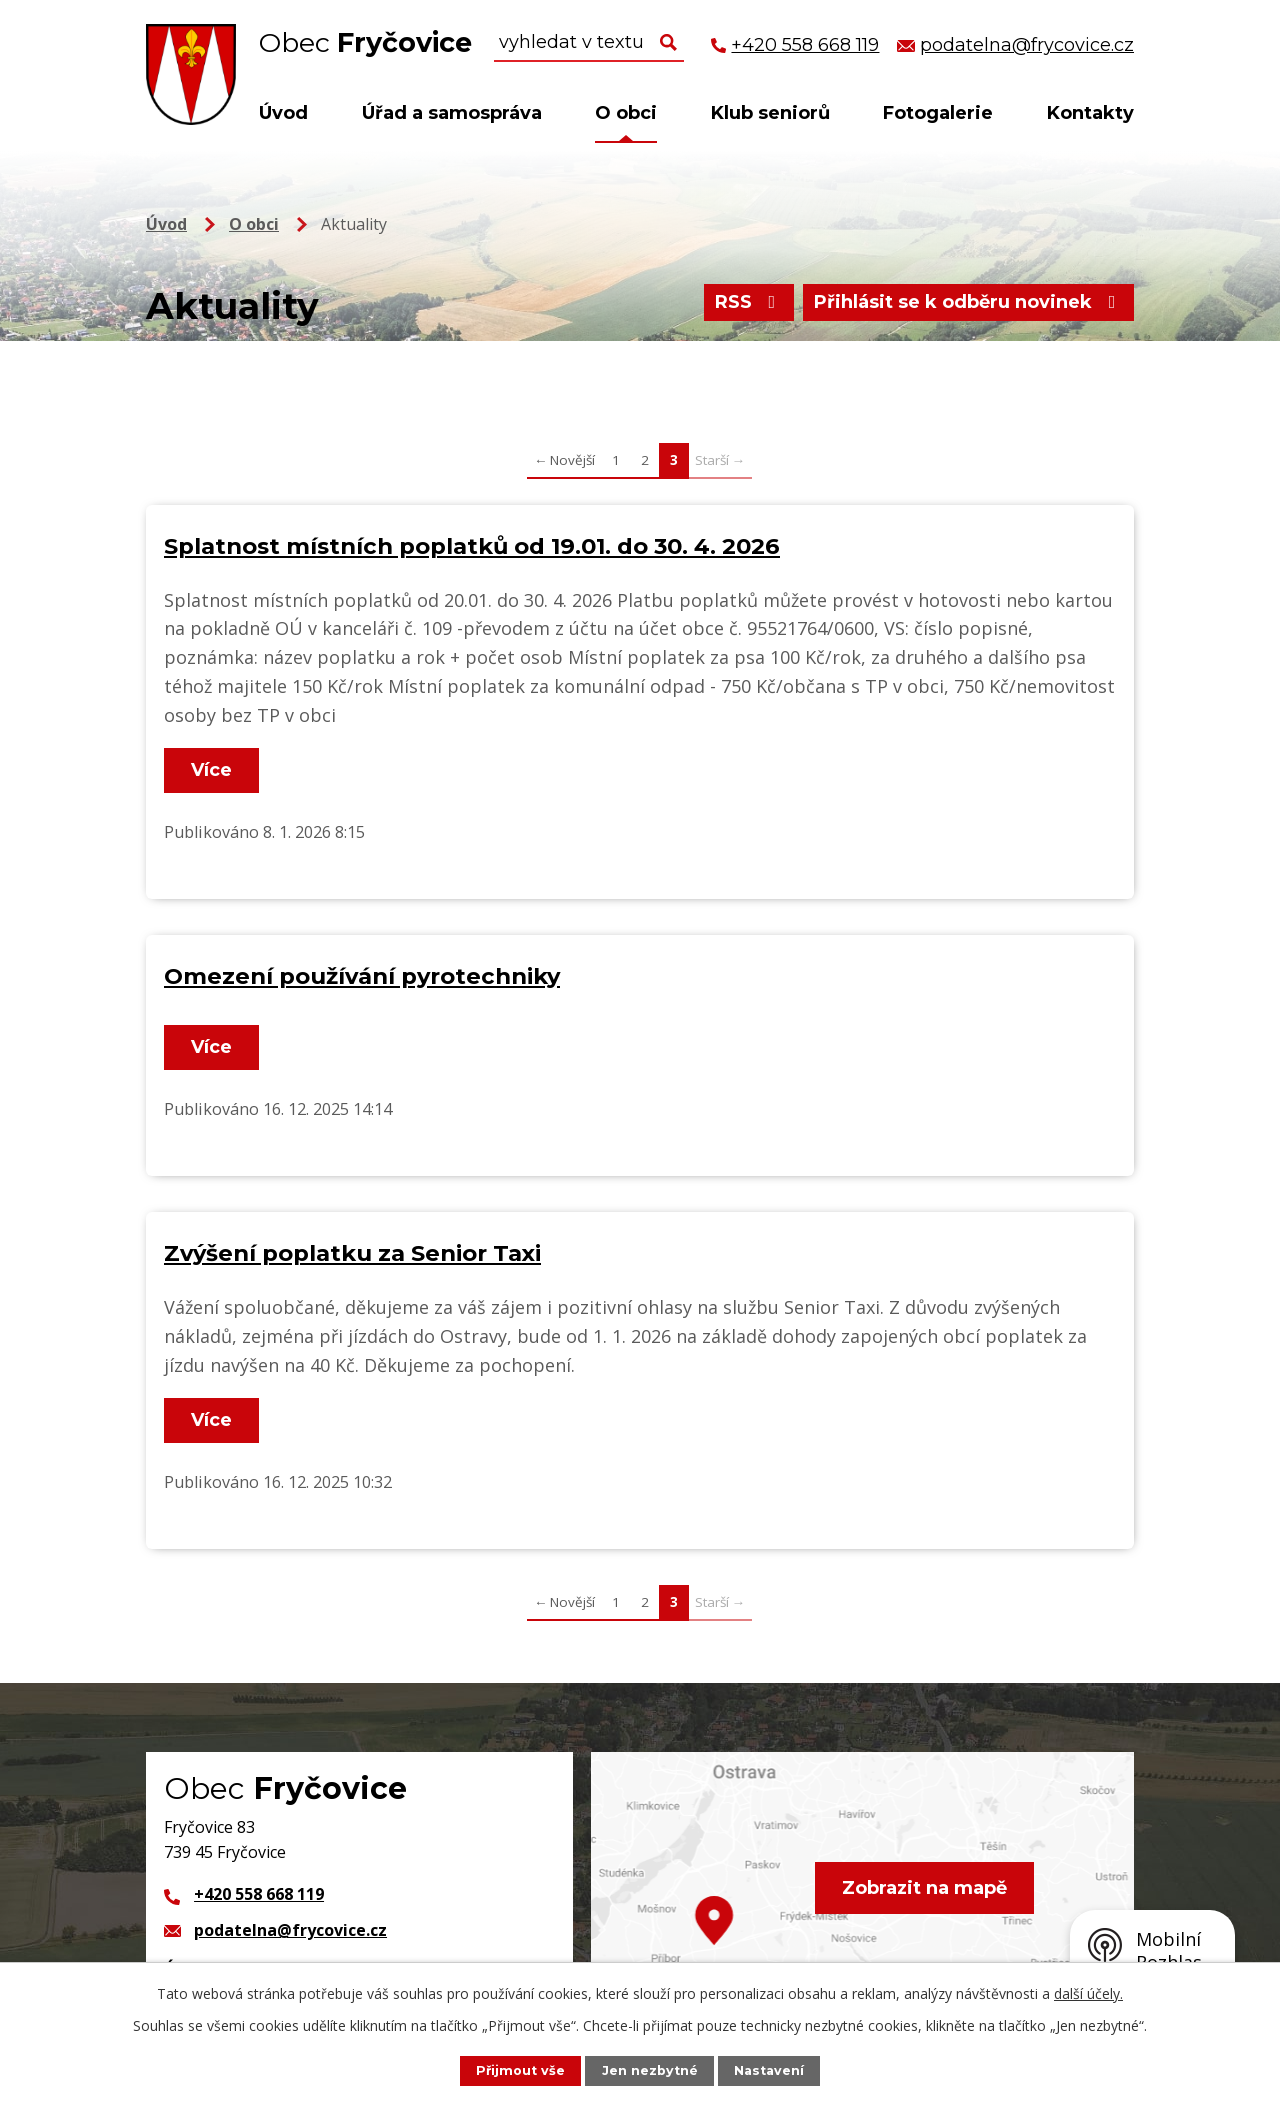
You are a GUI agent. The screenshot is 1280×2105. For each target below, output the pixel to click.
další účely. (1088, 1993)
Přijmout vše (520, 2070)
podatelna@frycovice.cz (290, 1930)
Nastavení (769, 2070)
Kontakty (1090, 113)
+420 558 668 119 (259, 1894)
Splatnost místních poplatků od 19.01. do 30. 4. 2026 (472, 546)
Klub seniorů (770, 113)
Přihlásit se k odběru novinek (969, 302)
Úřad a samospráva (452, 113)
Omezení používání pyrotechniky (362, 976)
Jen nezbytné (650, 2070)
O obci (626, 113)
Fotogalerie (938, 113)
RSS (749, 302)
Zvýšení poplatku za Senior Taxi (352, 1253)
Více (211, 770)
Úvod (283, 113)
